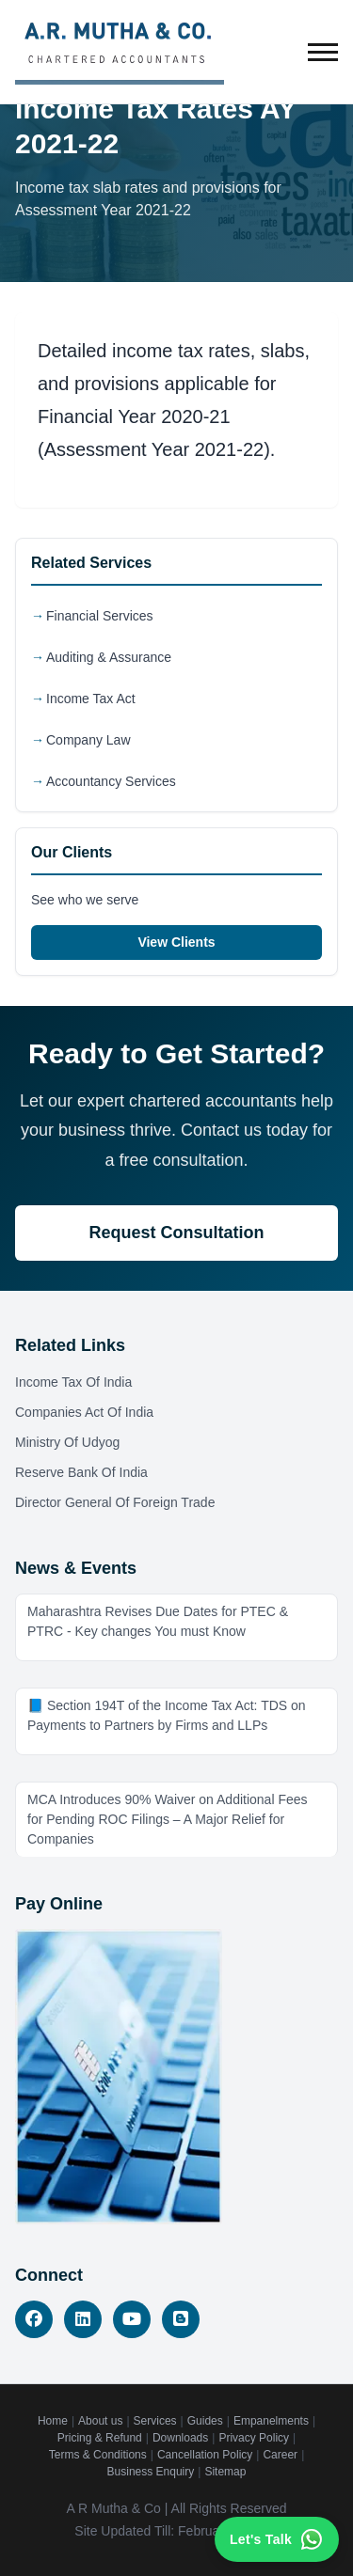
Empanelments (271, 2420)
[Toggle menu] (323, 52)
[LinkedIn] (83, 2319)
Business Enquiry (151, 2471)
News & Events (75, 1568)
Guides (205, 2420)
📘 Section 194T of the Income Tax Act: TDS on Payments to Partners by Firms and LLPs (166, 1715)
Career (280, 2454)
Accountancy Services (111, 781)
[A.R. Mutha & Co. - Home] (119, 52)
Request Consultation (176, 1232)
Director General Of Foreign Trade (115, 1502)
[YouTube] (132, 2319)
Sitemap (225, 2471)
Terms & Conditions (98, 2454)
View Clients (176, 942)
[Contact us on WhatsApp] (277, 2539)
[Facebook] (34, 2319)
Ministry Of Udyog (67, 1442)
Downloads (180, 2437)
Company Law (88, 739)
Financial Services (99, 615)
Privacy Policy (253, 2437)
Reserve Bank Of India (81, 1472)
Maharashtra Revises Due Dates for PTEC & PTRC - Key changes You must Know (157, 1621)
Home (53, 2420)
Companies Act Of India (84, 1412)
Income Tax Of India (73, 1382)
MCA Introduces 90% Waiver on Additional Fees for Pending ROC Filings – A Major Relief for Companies (167, 1819)
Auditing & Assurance (108, 657)
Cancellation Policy (204, 2454)
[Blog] (181, 2319)
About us (100, 2420)
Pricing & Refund (99, 2437)
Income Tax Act (91, 698)
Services (155, 2420)
